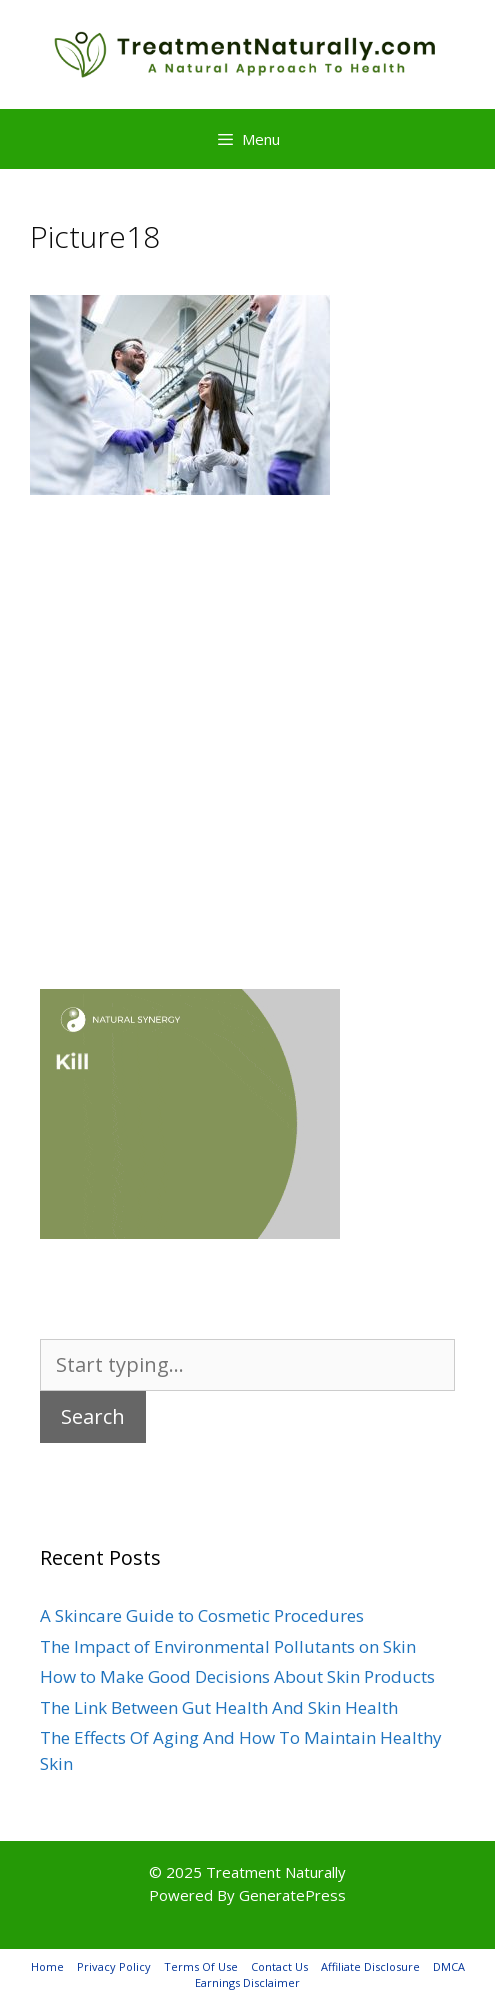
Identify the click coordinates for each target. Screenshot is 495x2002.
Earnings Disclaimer (247, 1982)
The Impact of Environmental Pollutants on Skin (228, 1646)
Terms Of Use (201, 1966)
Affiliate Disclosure (370, 1966)
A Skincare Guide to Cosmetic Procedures (202, 1615)
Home (47, 1966)
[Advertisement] (247, 712)
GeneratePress (292, 1895)
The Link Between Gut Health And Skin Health (219, 1707)
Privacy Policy (114, 1966)
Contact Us (279, 1966)
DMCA (449, 1966)
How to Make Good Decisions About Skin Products (237, 1676)
